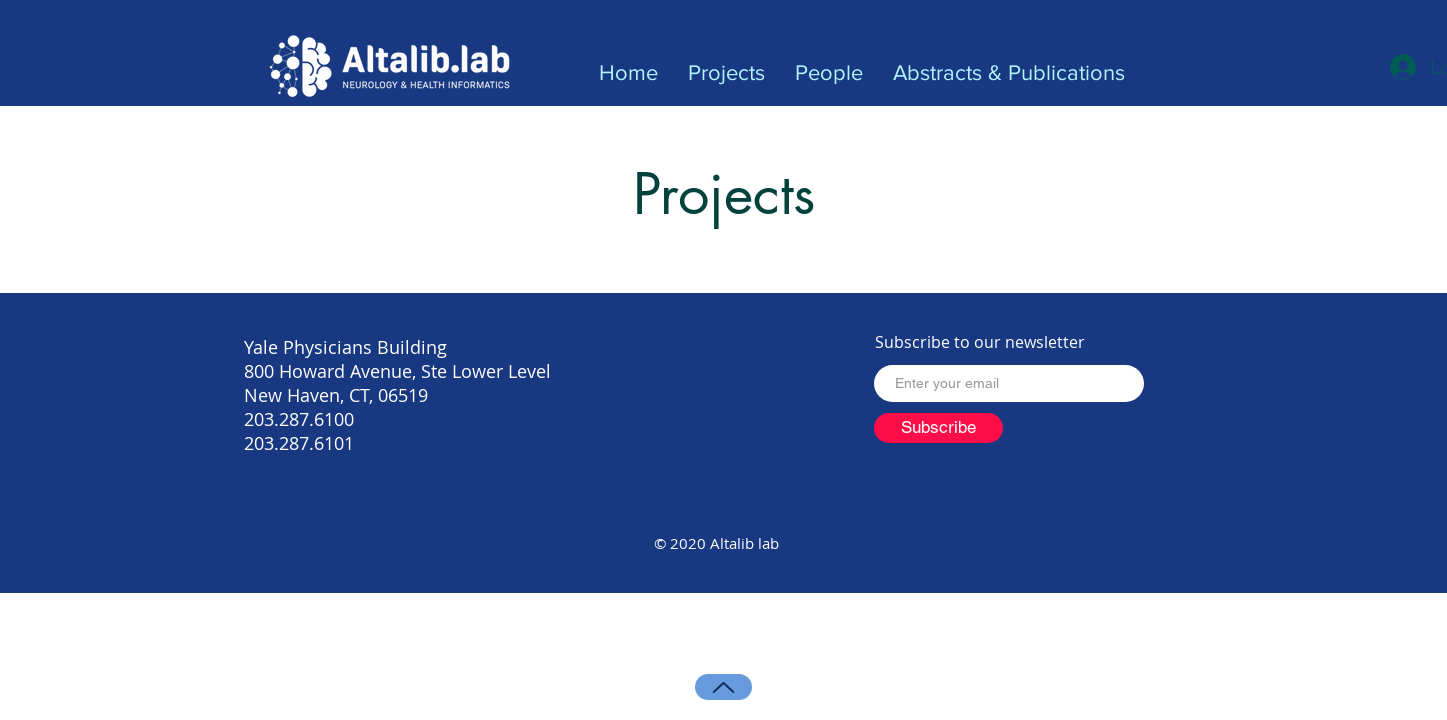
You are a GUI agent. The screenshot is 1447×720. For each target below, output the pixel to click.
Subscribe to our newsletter (980, 342)
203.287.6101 (299, 443)
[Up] (723, 687)
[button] (726, 73)
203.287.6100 (299, 419)
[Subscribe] (938, 428)
